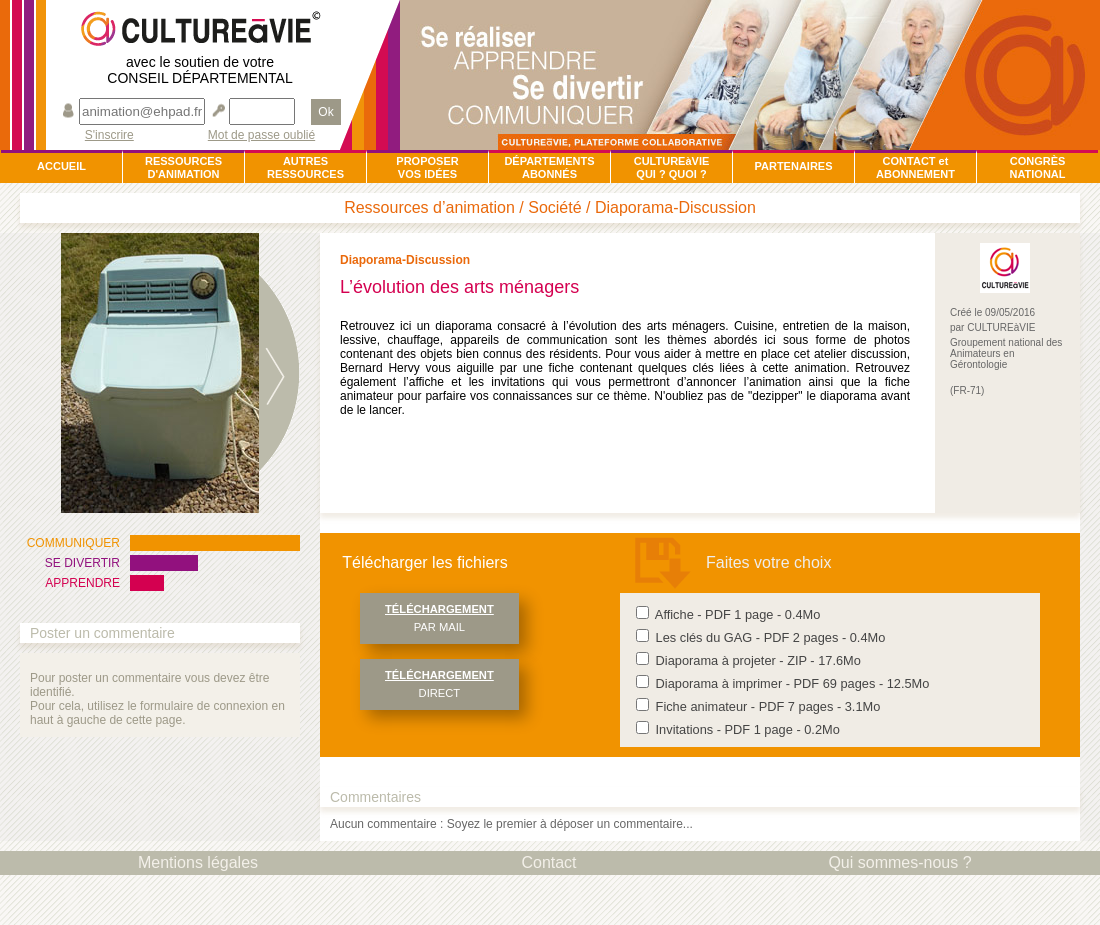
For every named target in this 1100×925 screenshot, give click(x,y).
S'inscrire (109, 135)
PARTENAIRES (793, 166)
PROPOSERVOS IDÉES (427, 167)
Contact (548, 862)
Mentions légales (198, 862)
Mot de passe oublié (261, 135)
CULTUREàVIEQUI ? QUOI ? (672, 167)
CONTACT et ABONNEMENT (915, 167)
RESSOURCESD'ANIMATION (183, 167)
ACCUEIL (61, 166)
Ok (325, 112)
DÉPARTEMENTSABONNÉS (549, 167)
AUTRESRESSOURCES (305, 167)
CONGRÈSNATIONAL (1037, 167)
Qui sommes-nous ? (899, 862)
